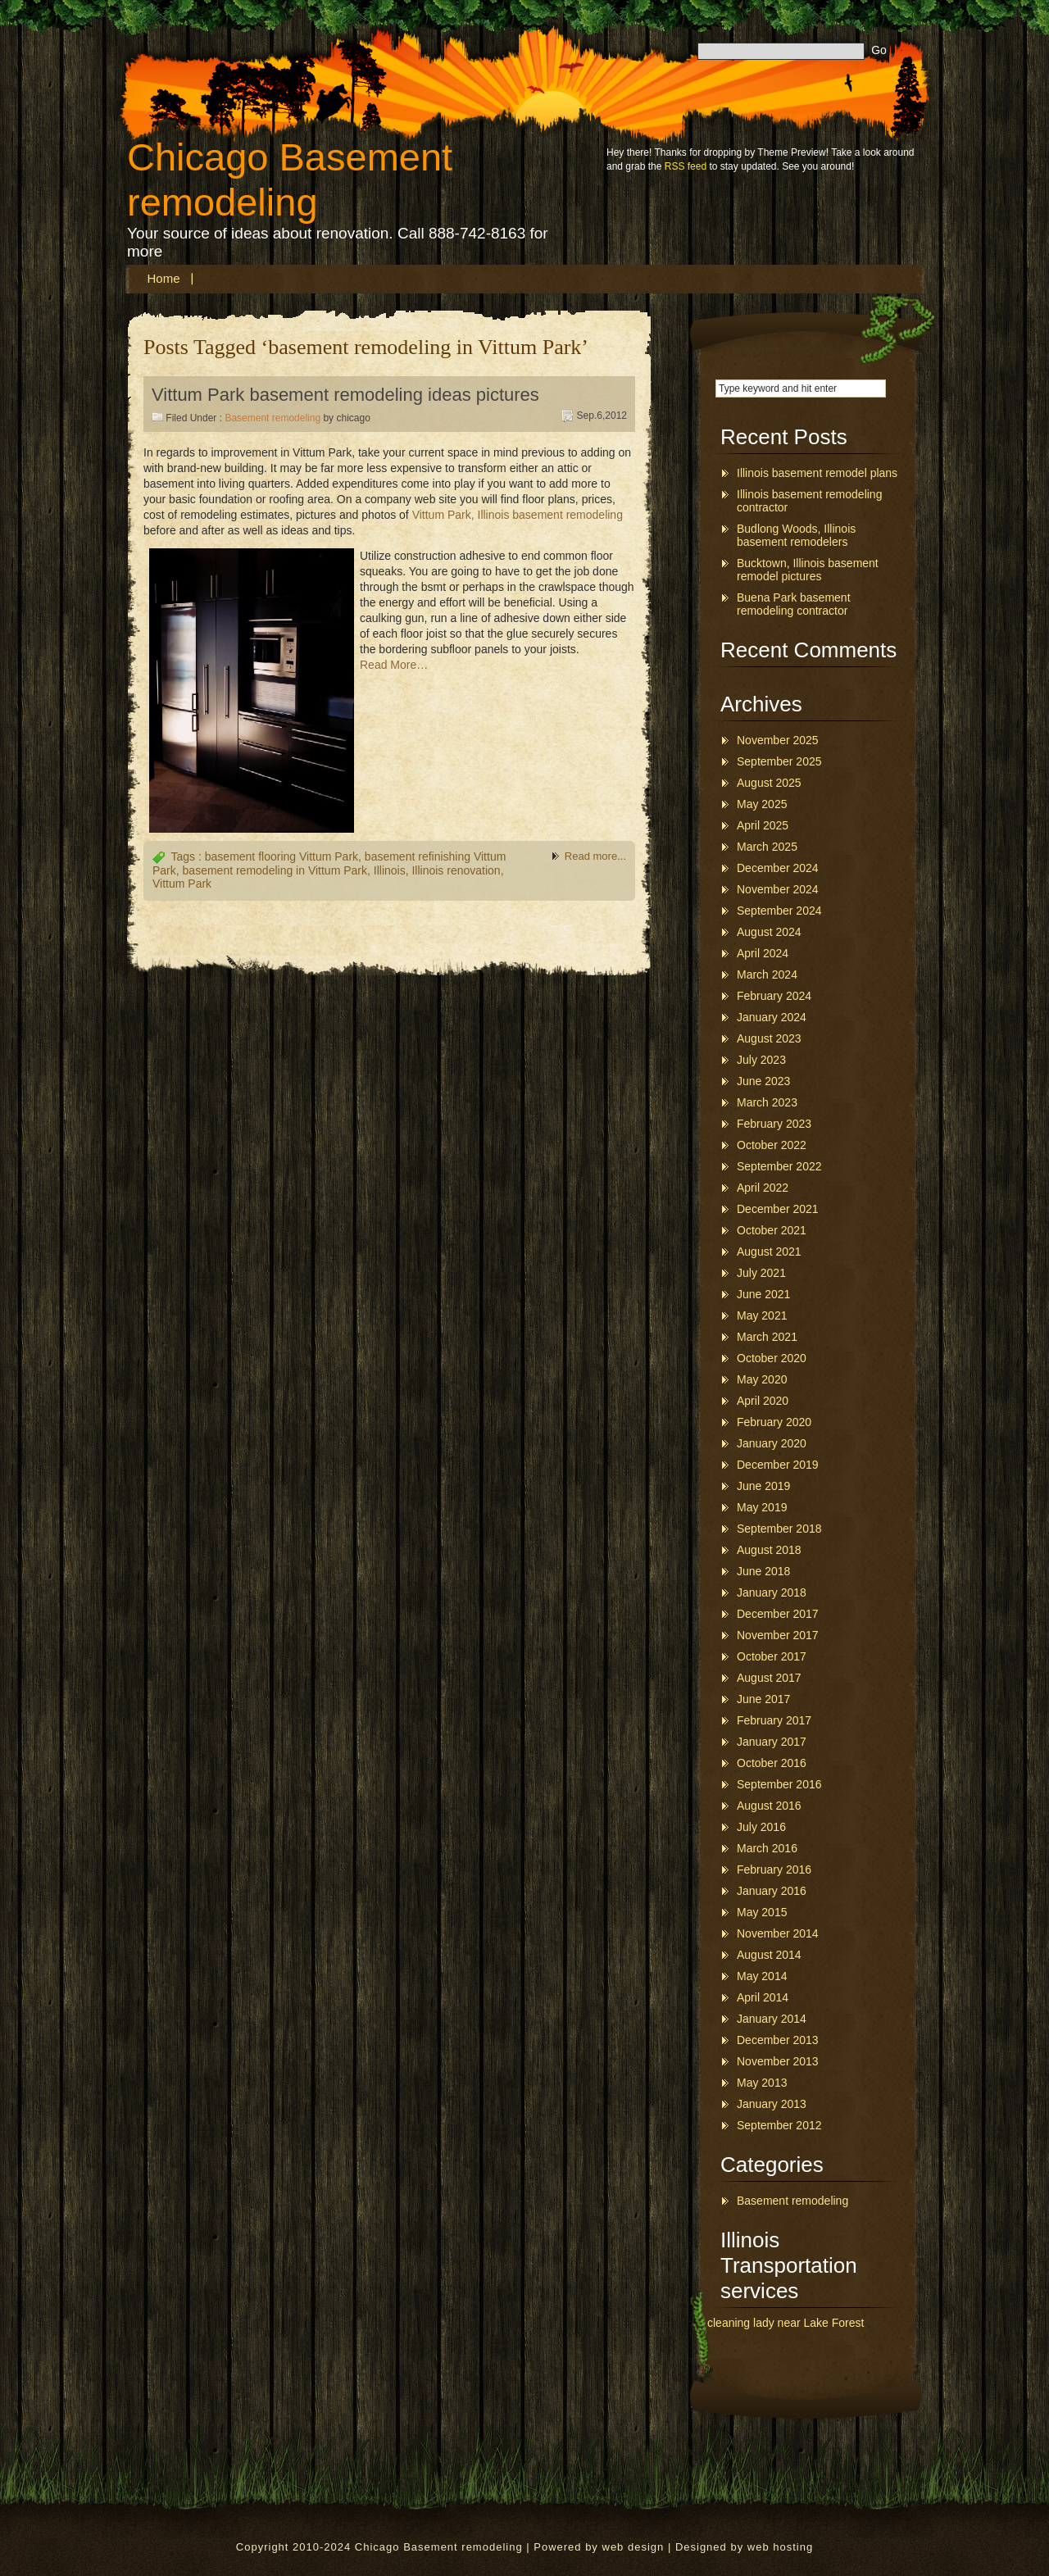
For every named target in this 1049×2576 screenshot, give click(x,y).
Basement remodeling (272, 418)
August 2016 (769, 1805)
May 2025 (762, 804)
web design (633, 2547)
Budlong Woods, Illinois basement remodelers (796, 535)
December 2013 (778, 2040)
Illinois (390, 870)
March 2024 (767, 974)
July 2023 (761, 1059)
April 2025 (762, 825)
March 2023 (767, 1102)
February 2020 (774, 1422)
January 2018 (771, 1592)
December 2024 (778, 868)
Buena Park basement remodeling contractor (794, 604)
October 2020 (771, 1358)
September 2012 (779, 2125)
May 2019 (762, 1507)
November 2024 (778, 889)
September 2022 (779, 1166)
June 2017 (763, 1699)
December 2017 (778, 1613)
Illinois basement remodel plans (817, 472)
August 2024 (769, 931)
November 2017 (778, 1635)
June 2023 (763, 1081)
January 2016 (771, 1890)
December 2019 (778, 1464)
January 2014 (771, 2018)
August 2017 (769, 1677)
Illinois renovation (455, 870)
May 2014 (762, 1976)
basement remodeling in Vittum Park (275, 870)
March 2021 (767, 1336)
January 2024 (771, 1017)
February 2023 (774, 1123)
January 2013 (771, 2103)
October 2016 (771, 1763)
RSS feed (685, 166)
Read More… (394, 664)
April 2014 (762, 1997)
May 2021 (762, 1315)
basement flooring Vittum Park (281, 856)
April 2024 (762, 953)
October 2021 (771, 1230)
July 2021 (761, 1272)
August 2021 (769, 1251)
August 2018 (769, 1549)
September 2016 (779, 1784)
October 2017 (771, 1656)
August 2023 (769, 1038)
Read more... (595, 856)
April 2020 (762, 1400)
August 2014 (769, 1954)
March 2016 (767, 1848)
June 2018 (763, 1571)
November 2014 (778, 1933)
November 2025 (778, 740)
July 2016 (761, 1826)
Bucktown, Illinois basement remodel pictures (808, 570)
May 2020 (762, 1379)
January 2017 (771, 1741)
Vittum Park (181, 883)
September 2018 (779, 1528)
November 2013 (778, 2061)
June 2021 (763, 1294)
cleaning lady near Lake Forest (785, 2322)
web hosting (780, 2547)
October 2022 (771, 1145)
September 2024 (779, 910)
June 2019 (763, 1485)
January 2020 (771, 1443)
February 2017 (774, 1720)
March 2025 (767, 846)
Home (164, 278)
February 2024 (774, 995)
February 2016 (774, 1869)
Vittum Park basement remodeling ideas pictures (345, 394)
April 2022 (762, 1187)
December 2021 (778, 1208)
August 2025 (769, 782)
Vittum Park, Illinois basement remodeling (517, 514)
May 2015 (762, 1912)
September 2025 (779, 761)
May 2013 (762, 2082)
